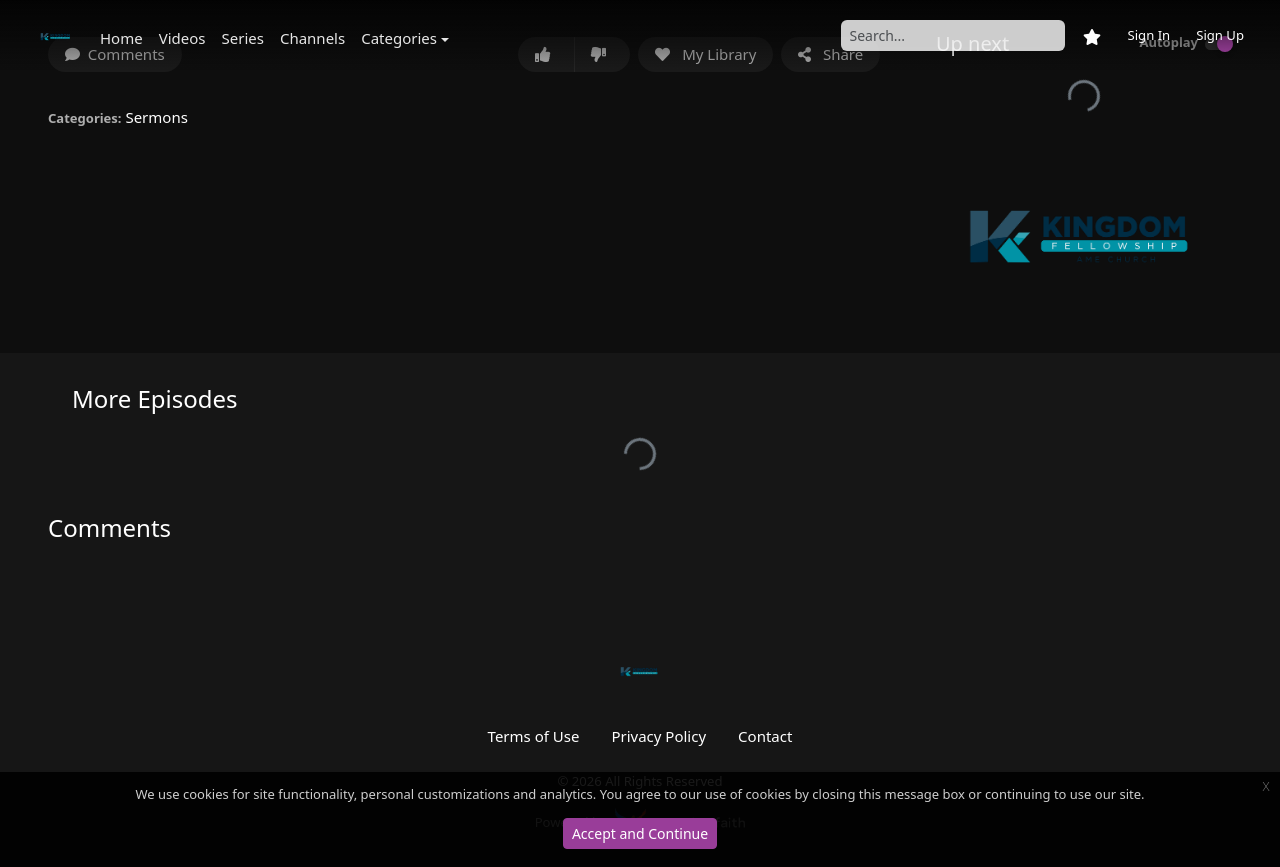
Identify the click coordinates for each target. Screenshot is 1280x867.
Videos (182, 38)
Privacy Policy (658, 736)
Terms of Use (534, 736)
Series (243, 38)
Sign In (1148, 35)
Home (121, 38)
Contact (765, 736)
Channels (312, 38)
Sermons (156, 117)
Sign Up (1220, 35)
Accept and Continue (640, 833)
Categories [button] (399, 38)
